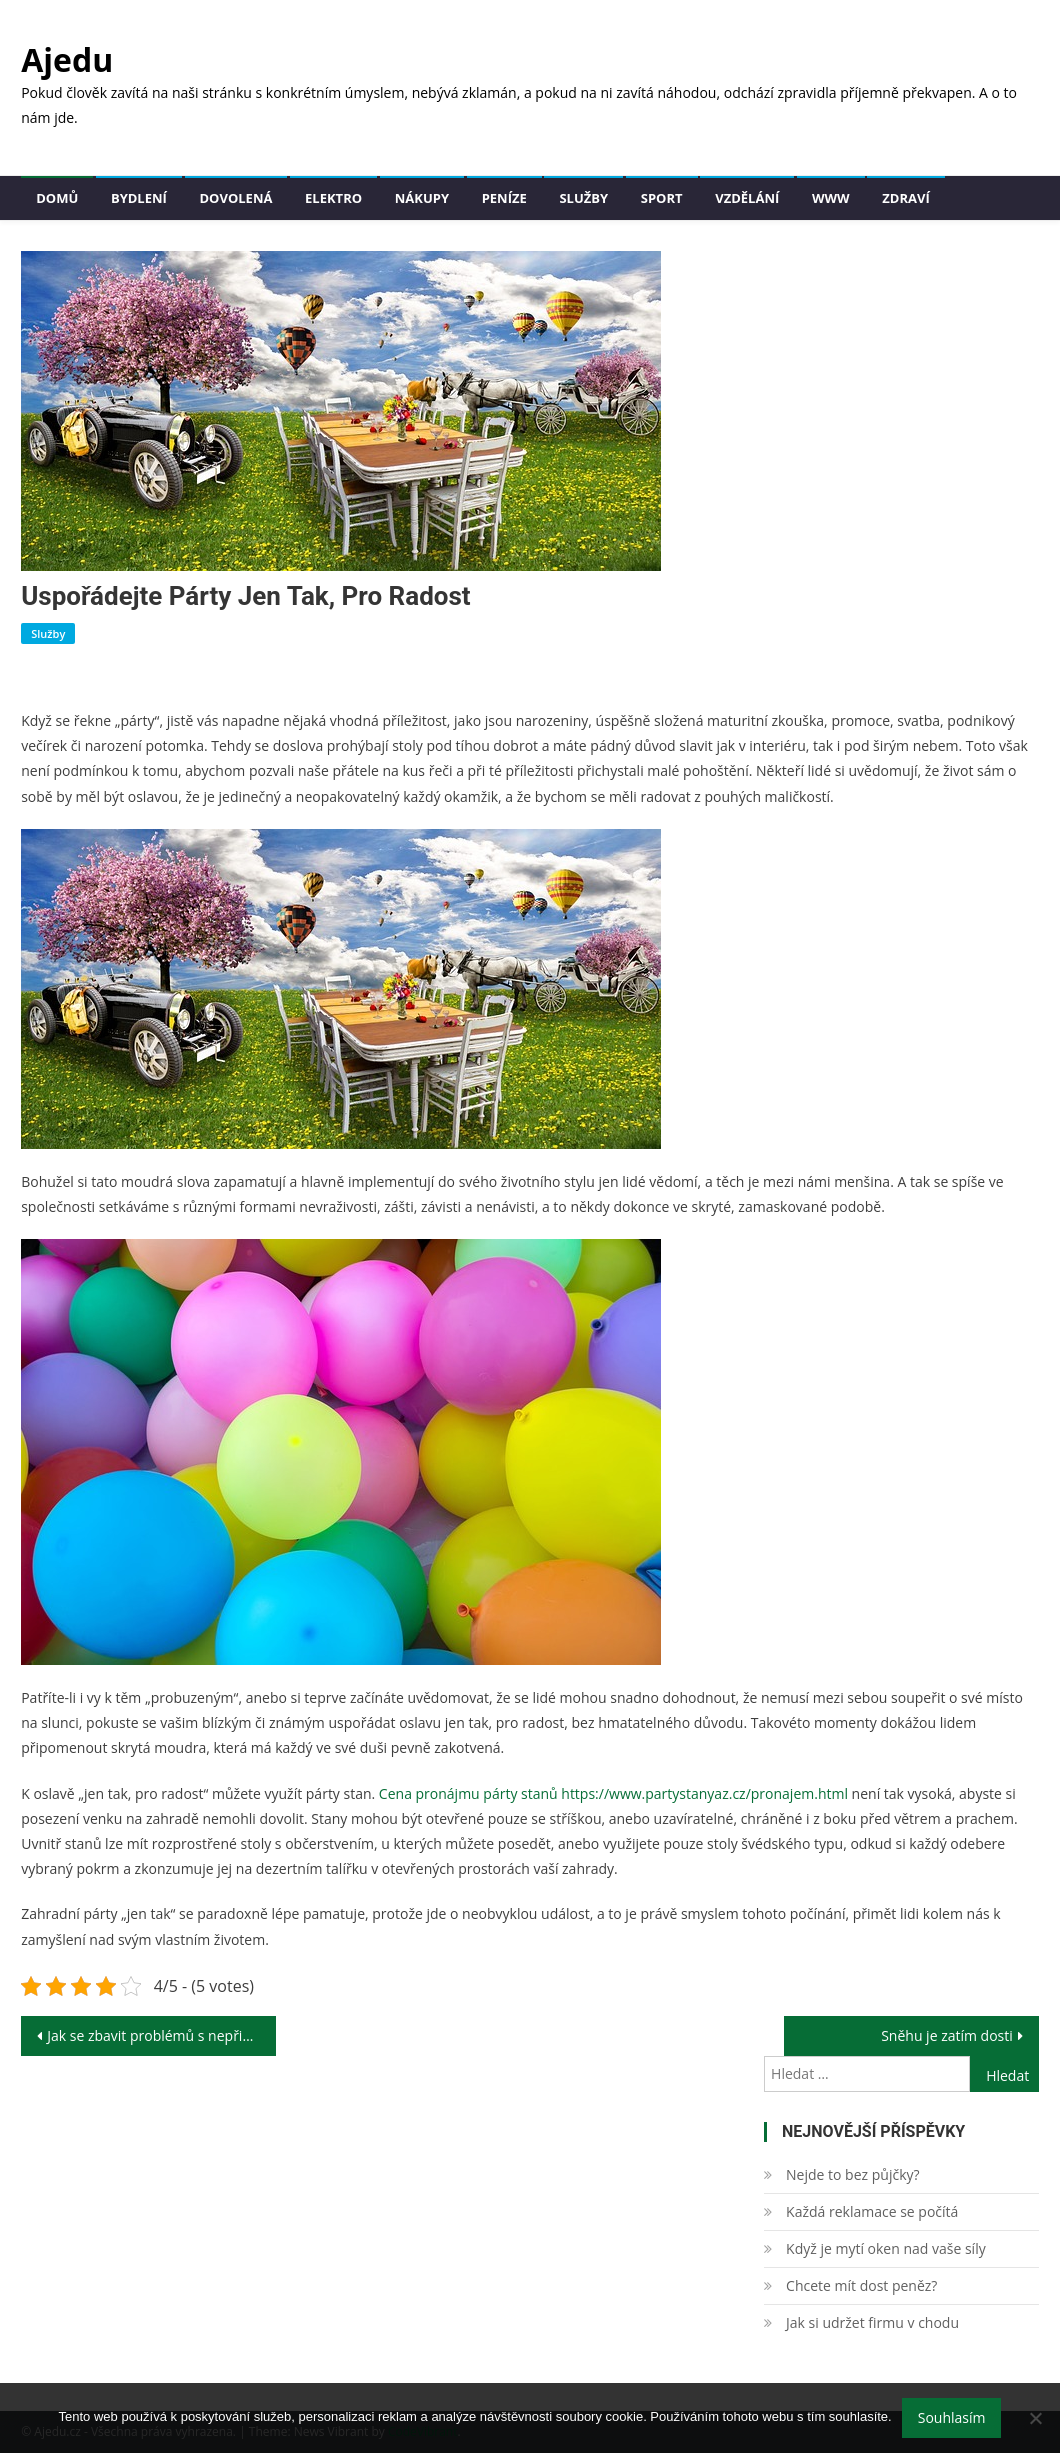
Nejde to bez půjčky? (852, 2174)
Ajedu (67, 59)
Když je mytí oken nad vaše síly (886, 2248)
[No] (1035, 2418)
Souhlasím (952, 2417)
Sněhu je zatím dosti (947, 2035)
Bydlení (139, 198)
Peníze (504, 198)
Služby (583, 198)
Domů (57, 198)
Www (831, 198)
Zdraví (905, 198)
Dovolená (236, 198)
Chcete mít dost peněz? (861, 2285)
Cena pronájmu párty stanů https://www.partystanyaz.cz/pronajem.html (613, 1793)
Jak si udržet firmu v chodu (872, 2322)
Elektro (333, 198)
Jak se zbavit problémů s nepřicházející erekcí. (161, 2035)
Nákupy (422, 198)
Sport (662, 198)
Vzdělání (747, 198)
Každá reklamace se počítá (872, 2211)
